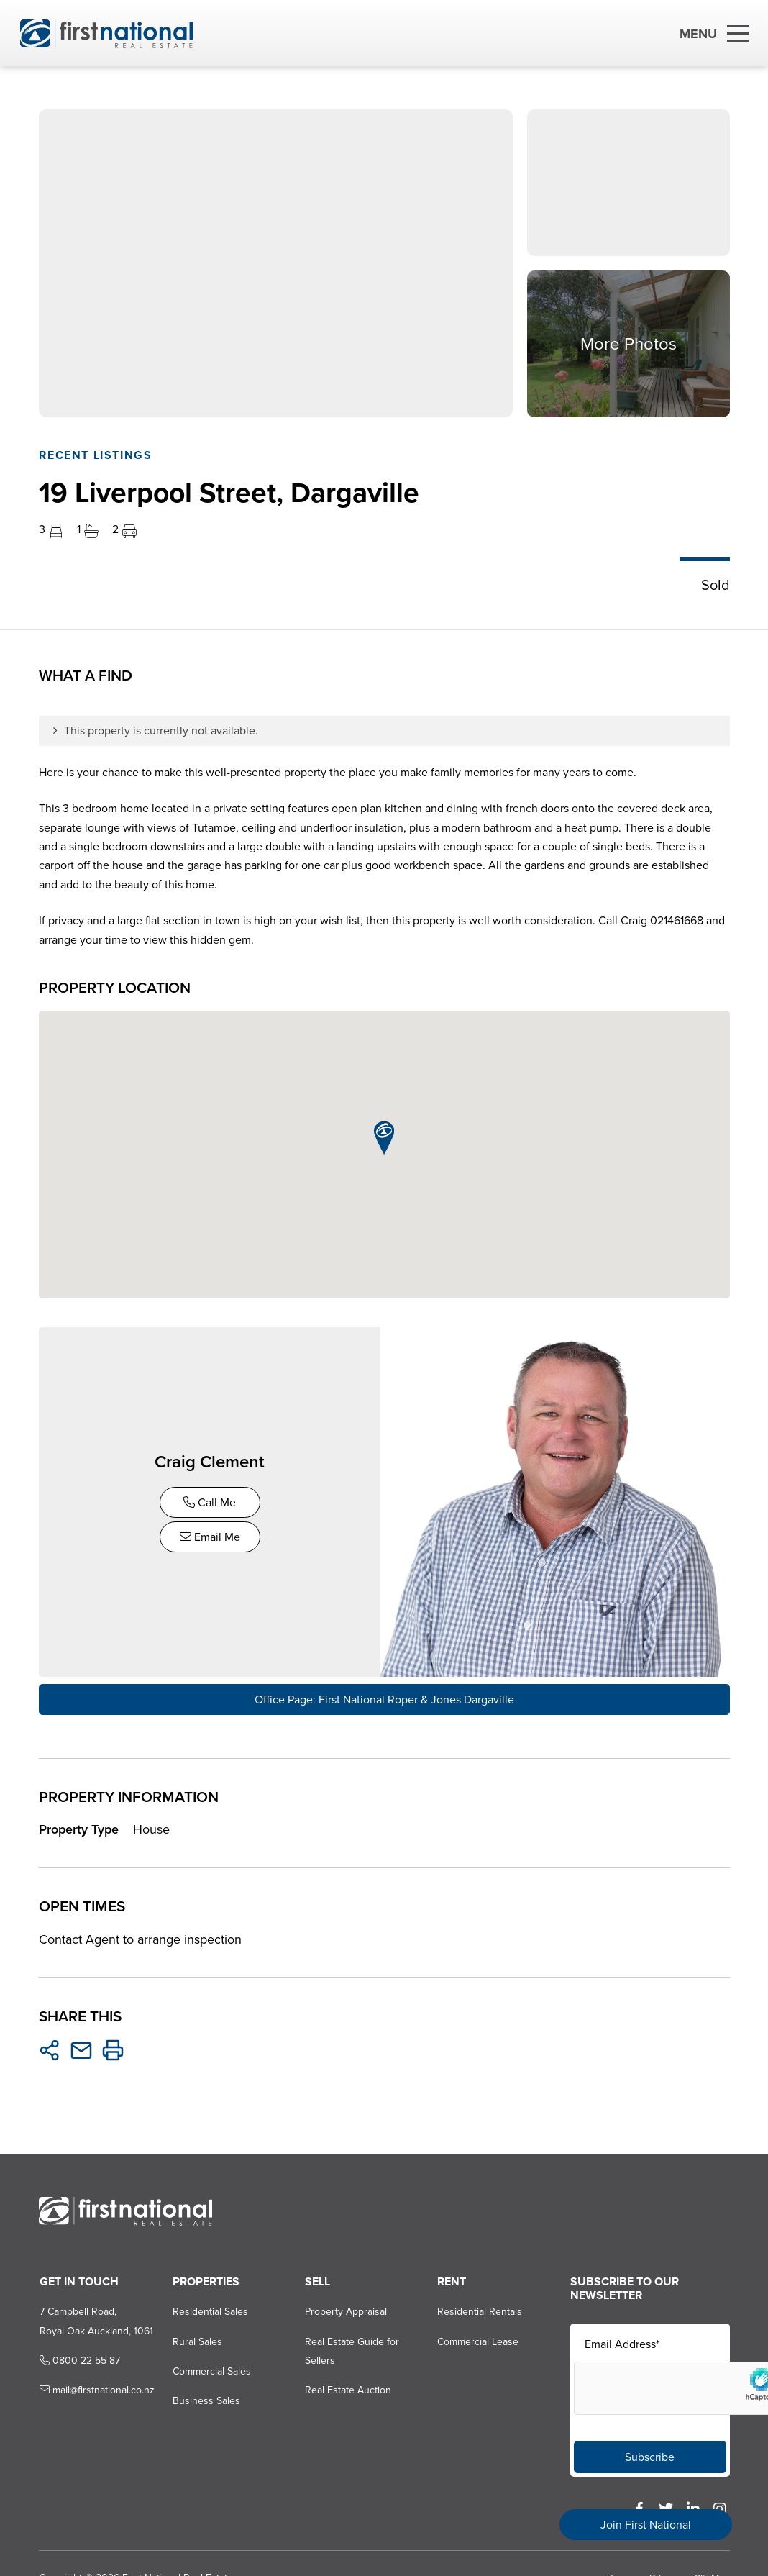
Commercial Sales (210, 2367)
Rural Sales (196, 2338)
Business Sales (205, 2398)
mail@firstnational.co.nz (95, 2387)
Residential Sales (209, 2308)
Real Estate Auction (347, 2387)
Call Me (211, 1501)
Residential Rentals (479, 2308)
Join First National (645, 2524)
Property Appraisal (345, 2308)
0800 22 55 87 (78, 2357)
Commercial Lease (477, 2338)
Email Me (211, 1535)
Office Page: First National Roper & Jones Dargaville (384, 1696)
